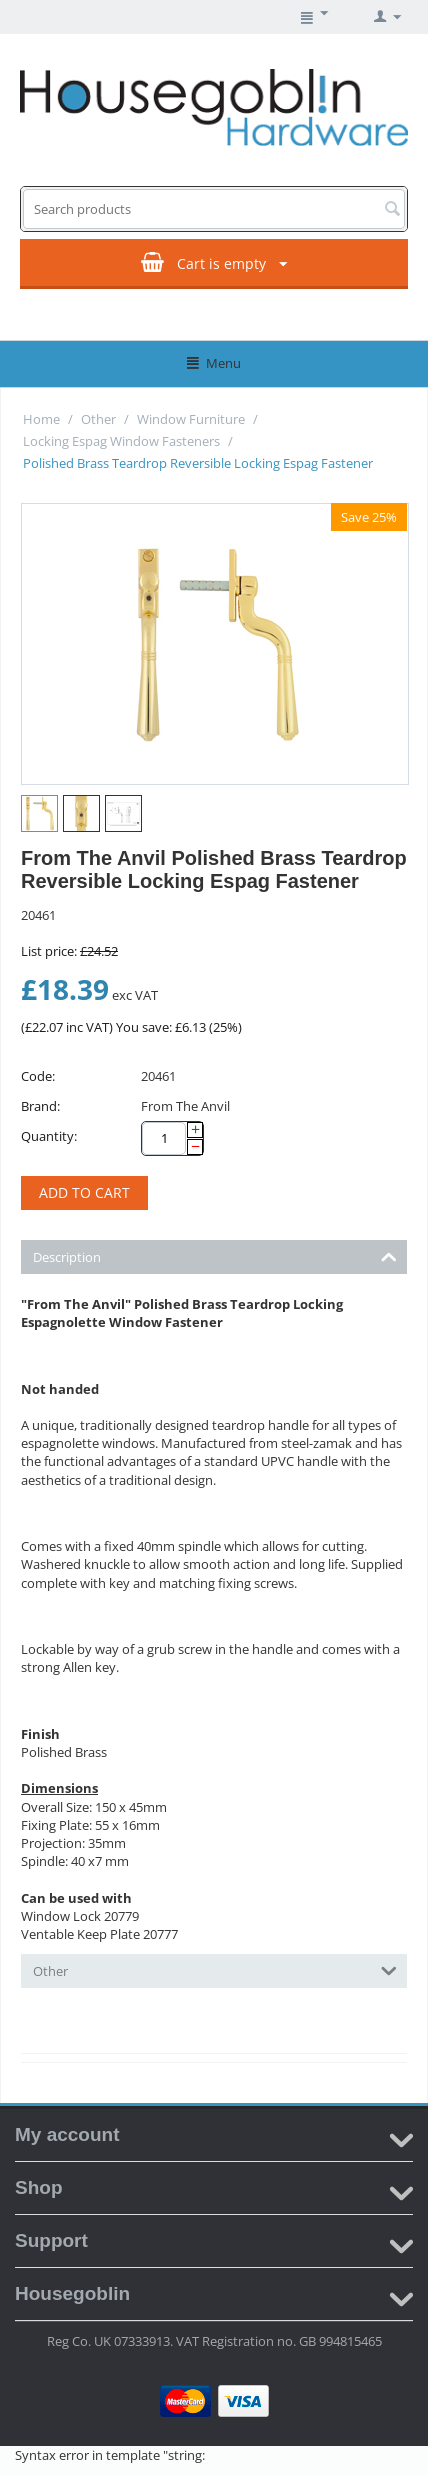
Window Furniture (191, 419)
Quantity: (49, 1136)
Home (41, 419)
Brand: (40, 1106)
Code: (38, 1076)
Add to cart (84, 1192)
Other (98, 419)
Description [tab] (215, 1255)
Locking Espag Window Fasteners (121, 441)
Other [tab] (215, 1969)
